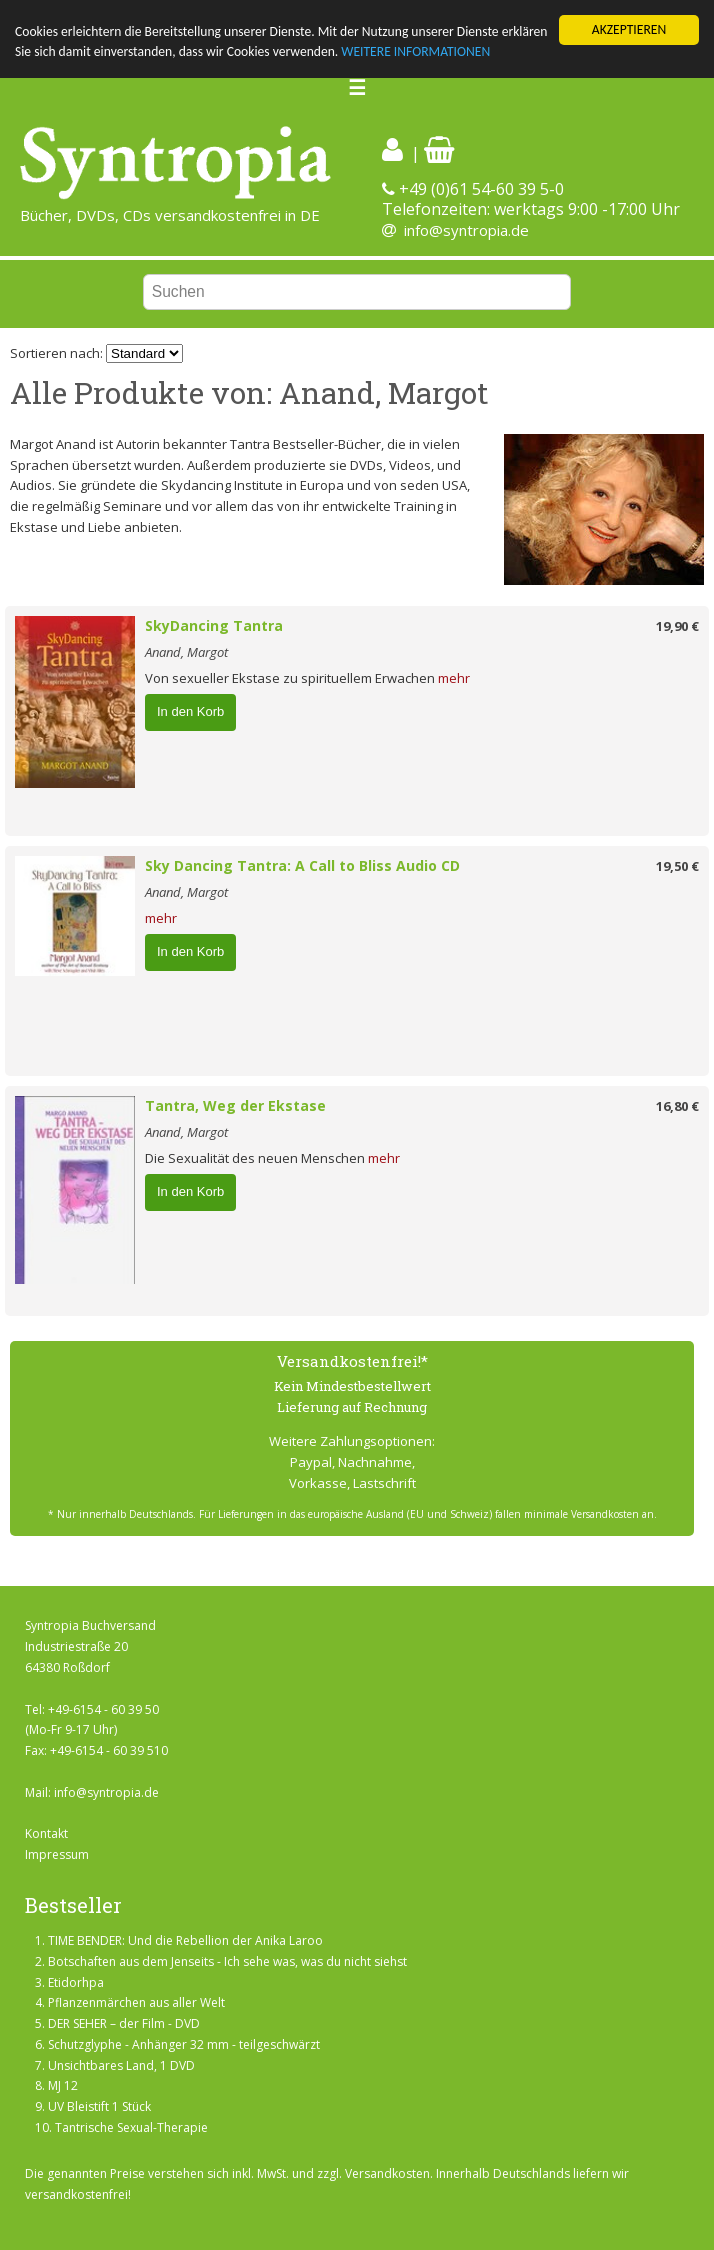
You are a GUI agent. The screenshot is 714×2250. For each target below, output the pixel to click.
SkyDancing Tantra (214, 625)
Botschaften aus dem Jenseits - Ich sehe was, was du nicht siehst (227, 1961)
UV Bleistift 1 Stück (99, 2106)
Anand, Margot (186, 652)
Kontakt (46, 1833)
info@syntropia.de (466, 230)
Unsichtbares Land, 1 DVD (121, 2065)
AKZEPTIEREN (629, 29)
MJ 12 (63, 2085)
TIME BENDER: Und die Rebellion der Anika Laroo (185, 1940)
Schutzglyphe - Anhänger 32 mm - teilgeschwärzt (184, 2044)
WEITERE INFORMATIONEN (415, 51)
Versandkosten (387, 2173)
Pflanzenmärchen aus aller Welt (136, 2002)
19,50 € (677, 866)
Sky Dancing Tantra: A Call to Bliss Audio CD (302, 865)
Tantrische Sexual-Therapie (131, 2127)
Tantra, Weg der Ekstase (235, 1105)
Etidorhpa (76, 1981)
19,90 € (677, 626)
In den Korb (190, 711)
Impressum (57, 1854)
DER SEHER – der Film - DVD (124, 2023)
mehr (454, 678)
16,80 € (677, 1106)
